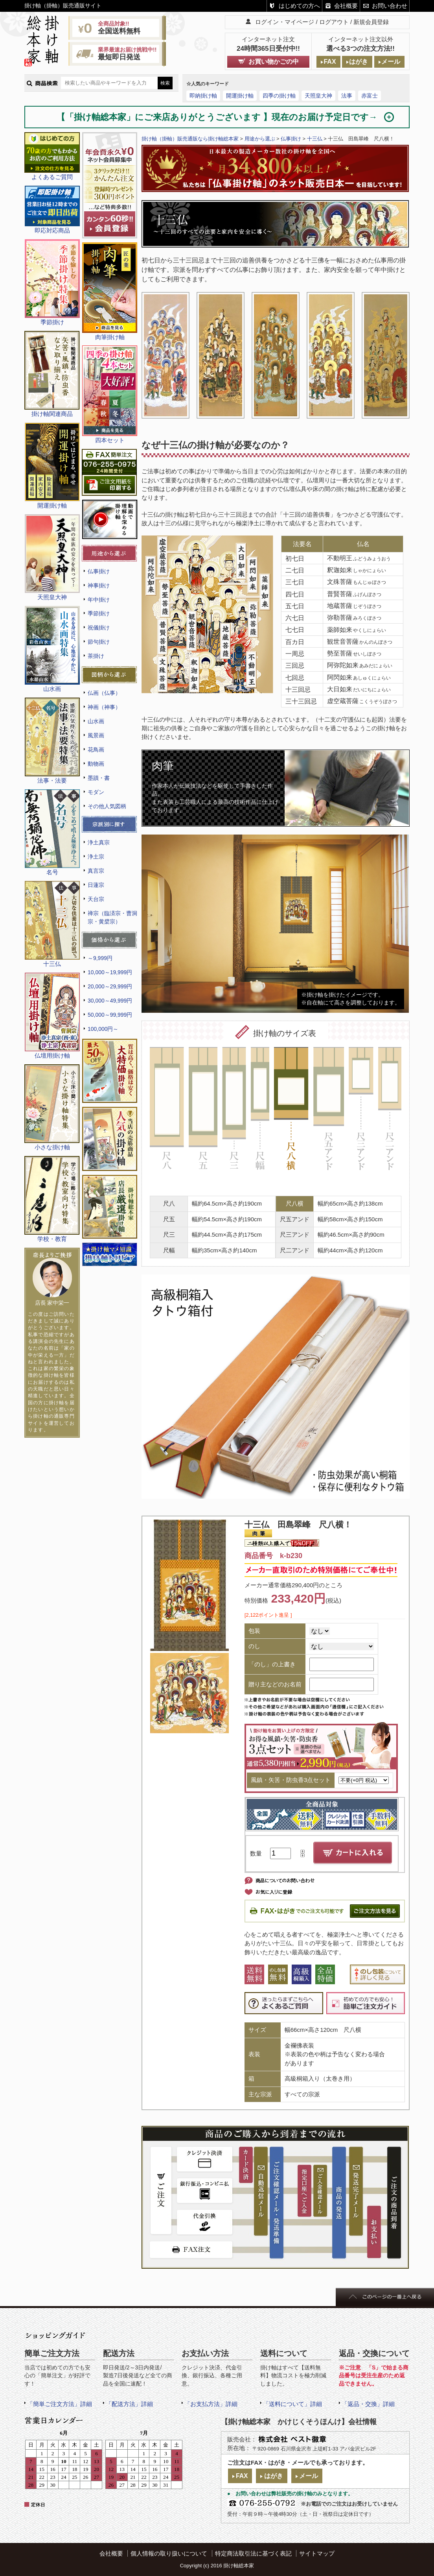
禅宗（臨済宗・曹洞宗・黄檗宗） (112, 917)
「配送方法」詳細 (129, 2404)
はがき (358, 61)
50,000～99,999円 (110, 1015)
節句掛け (99, 642)
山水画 (96, 721)
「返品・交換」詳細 (368, 2404)
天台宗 (96, 899)
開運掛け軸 (240, 95)
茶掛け (96, 656)
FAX (330, 61)
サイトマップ (317, 2553)
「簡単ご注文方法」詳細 (59, 2404)
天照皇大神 (318, 95)
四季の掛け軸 (279, 95)
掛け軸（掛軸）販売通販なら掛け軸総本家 (190, 139)
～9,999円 (100, 958)
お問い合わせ (389, 5)
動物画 (96, 764)
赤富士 (369, 95)
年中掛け (99, 599)
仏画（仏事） (104, 693)
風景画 (96, 735)
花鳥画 (96, 749)
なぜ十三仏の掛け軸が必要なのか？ (215, 445)
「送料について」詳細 (292, 2404)
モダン (96, 792)
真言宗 (96, 871)
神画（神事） (104, 707)
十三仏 (314, 139)
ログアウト (334, 21)
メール (390, 61)
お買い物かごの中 (273, 61)
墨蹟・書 (99, 778)
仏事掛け (99, 571)
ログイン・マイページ (284, 21)
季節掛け (99, 613)
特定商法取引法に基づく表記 (253, 2553)
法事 (346, 95)
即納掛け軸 (203, 95)
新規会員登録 (371, 21)
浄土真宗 (99, 842)
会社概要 (346, 5)
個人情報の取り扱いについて (169, 2553)
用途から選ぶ (260, 139)
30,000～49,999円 (110, 1000)
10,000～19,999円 (110, 972)
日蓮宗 (96, 885)
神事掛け (99, 585)
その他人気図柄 (107, 806)
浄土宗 (96, 856)
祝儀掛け (99, 627)
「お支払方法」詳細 (210, 2404)
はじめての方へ (299, 5)
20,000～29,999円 (110, 986)
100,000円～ (103, 1029)
